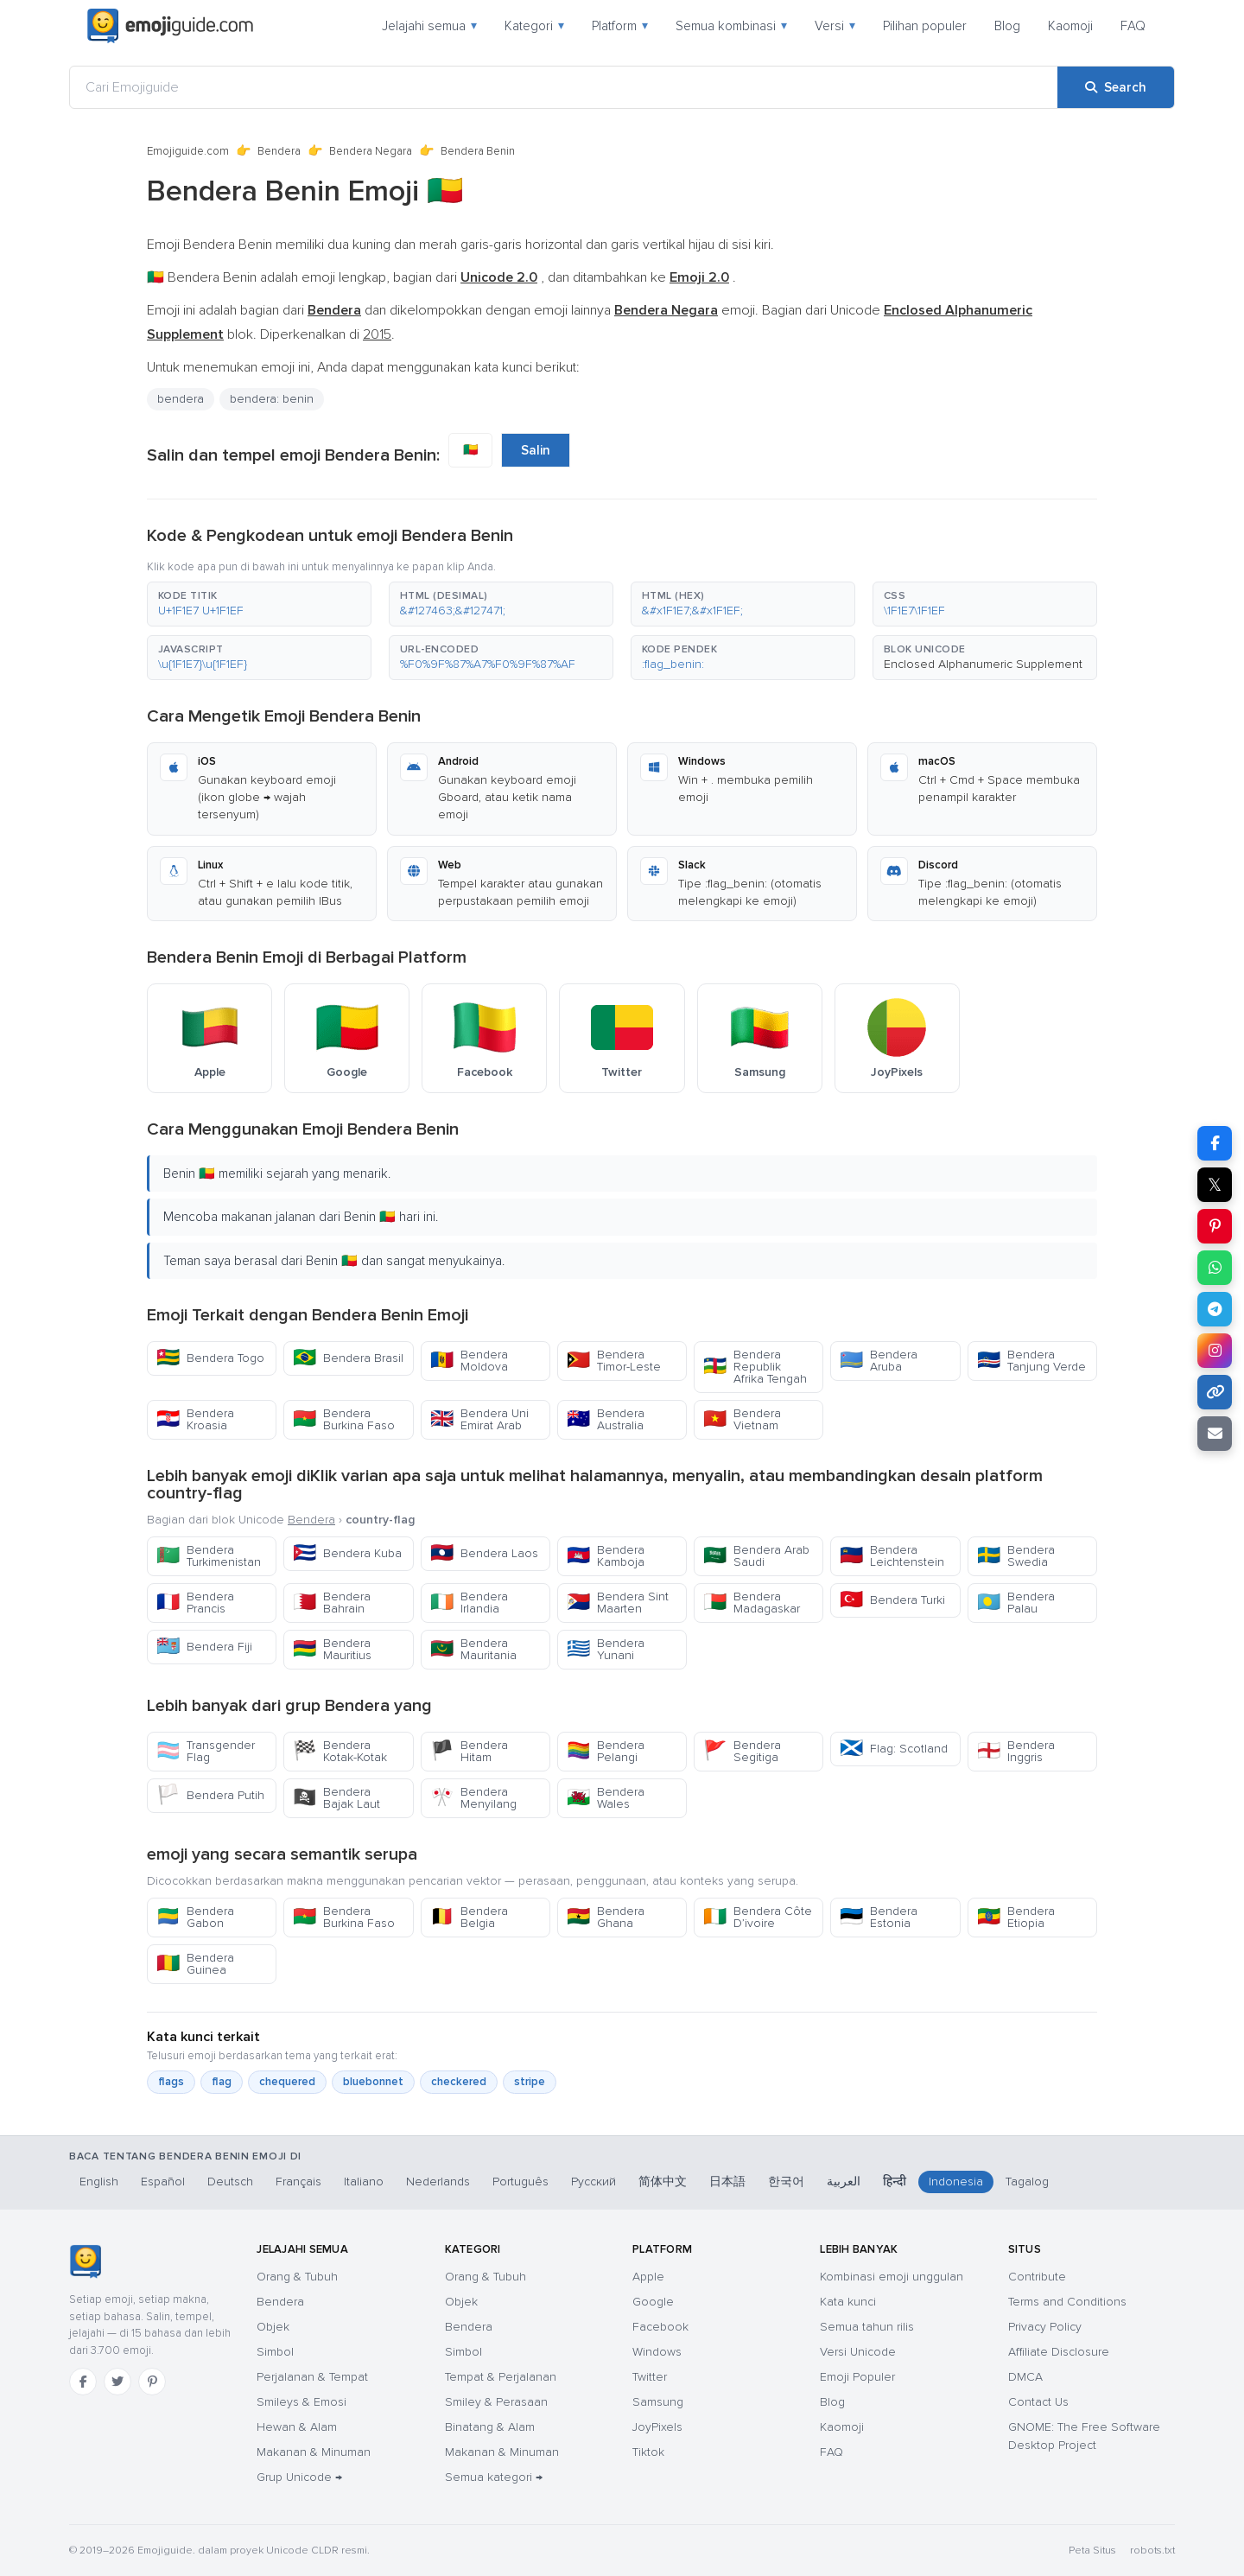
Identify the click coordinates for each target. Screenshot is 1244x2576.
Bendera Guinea (195, 1963)
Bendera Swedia (1016, 1555)
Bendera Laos (484, 1553)
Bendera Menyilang (473, 1797)
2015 (377, 334)
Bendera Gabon (195, 1917)
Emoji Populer (857, 2376)
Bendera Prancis (195, 1602)
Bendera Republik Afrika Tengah (755, 1366)
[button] (259, 604)
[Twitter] (117, 2381)
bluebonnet (373, 2082)
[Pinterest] (152, 2381)
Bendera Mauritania (473, 1649)
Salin (535, 450)
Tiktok (648, 2452)
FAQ (1133, 26)
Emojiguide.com (188, 151)
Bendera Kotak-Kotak (340, 1751)
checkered (458, 2082)
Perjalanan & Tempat (312, 2376)
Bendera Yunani (605, 1649)
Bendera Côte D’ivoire (757, 1917)
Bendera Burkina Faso (344, 1419)
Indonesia (956, 2181)
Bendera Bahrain (332, 1602)
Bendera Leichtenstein (892, 1555)
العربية (843, 2181)
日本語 (727, 2181)
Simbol (275, 2351)
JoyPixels (657, 2427)
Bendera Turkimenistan (208, 1555)
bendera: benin (272, 398)
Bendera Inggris (1016, 1751)
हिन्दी (894, 2181)
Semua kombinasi (731, 26)
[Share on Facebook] (1214, 1143)
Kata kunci (848, 2301)
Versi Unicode (858, 2351)
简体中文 (662, 2181)
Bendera (279, 151)
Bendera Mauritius (332, 1649)
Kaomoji (1070, 26)
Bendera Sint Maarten (618, 1602)
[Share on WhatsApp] (1214, 1267)
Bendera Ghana (605, 1917)
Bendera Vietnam (742, 1419)
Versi (835, 26)
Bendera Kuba (347, 1553)
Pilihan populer (925, 26)
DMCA (1025, 2376)
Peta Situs (1092, 2550)
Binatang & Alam (490, 2427)
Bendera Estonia (878, 1917)
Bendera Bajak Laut (336, 1797)
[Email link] (1214, 1433)
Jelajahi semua (429, 26)
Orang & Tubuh (297, 2276)
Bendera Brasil (348, 1358)
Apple (648, 2276)
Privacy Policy (1045, 2326)
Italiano (364, 2181)
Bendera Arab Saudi (756, 1555)
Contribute (1037, 2276)
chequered (287, 2082)
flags (171, 2082)
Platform (620, 26)
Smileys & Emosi (301, 2402)
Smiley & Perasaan (496, 2402)
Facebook (660, 2326)
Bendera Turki (892, 1600)
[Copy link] (1214, 1392)
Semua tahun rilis (867, 2326)
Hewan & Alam (297, 2427)
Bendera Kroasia (195, 1419)
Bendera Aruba (878, 1360)
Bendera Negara (370, 151)
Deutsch (230, 2181)
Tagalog (1027, 2181)
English (98, 2181)
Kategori (534, 26)
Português (520, 2181)
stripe (529, 2082)
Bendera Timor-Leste (614, 1360)
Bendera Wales (605, 1797)
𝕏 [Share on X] (1215, 1184)
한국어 (786, 2181)
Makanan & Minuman (314, 2452)
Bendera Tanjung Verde (1031, 1360)
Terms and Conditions (1067, 2301)
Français (298, 2181)
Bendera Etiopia (1016, 1917)
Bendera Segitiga (742, 1751)
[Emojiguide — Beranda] (85, 2261)
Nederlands (438, 2181)
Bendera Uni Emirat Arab (479, 1419)
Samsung (657, 2402)
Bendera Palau (1016, 1602)
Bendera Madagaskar (751, 1602)
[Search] (1115, 87)
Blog (1007, 26)
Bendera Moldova (469, 1360)
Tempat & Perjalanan (500, 2376)
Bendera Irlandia (469, 1602)
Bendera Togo (210, 1358)
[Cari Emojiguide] (563, 87)
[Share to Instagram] (1214, 1350)
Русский (593, 2181)
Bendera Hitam (469, 1751)
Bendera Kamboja (605, 1555)
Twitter (649, 2376)
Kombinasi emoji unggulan (891, 2276)
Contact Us (1038, 2402)
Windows (657, 2351)
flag (222, 2082)
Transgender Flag (205, 1751)
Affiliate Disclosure (1058, 2351)
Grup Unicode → (299, 2477)
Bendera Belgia (469, 1917)
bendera (180, 398)
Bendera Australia (605, 1419)
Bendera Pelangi (605, 1751)
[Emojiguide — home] (170, 26)
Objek (273, 2326)
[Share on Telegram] (1214, 1309)
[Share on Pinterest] (1214, 1226)
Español (163, 2181)
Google (653, 2301)
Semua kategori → (494, 2477)
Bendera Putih (210, 1795)
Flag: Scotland (894, 1748)
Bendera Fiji (204, 1646)
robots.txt (1152, 2550)
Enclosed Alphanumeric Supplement (983, 664)
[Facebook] (83, 2381)
